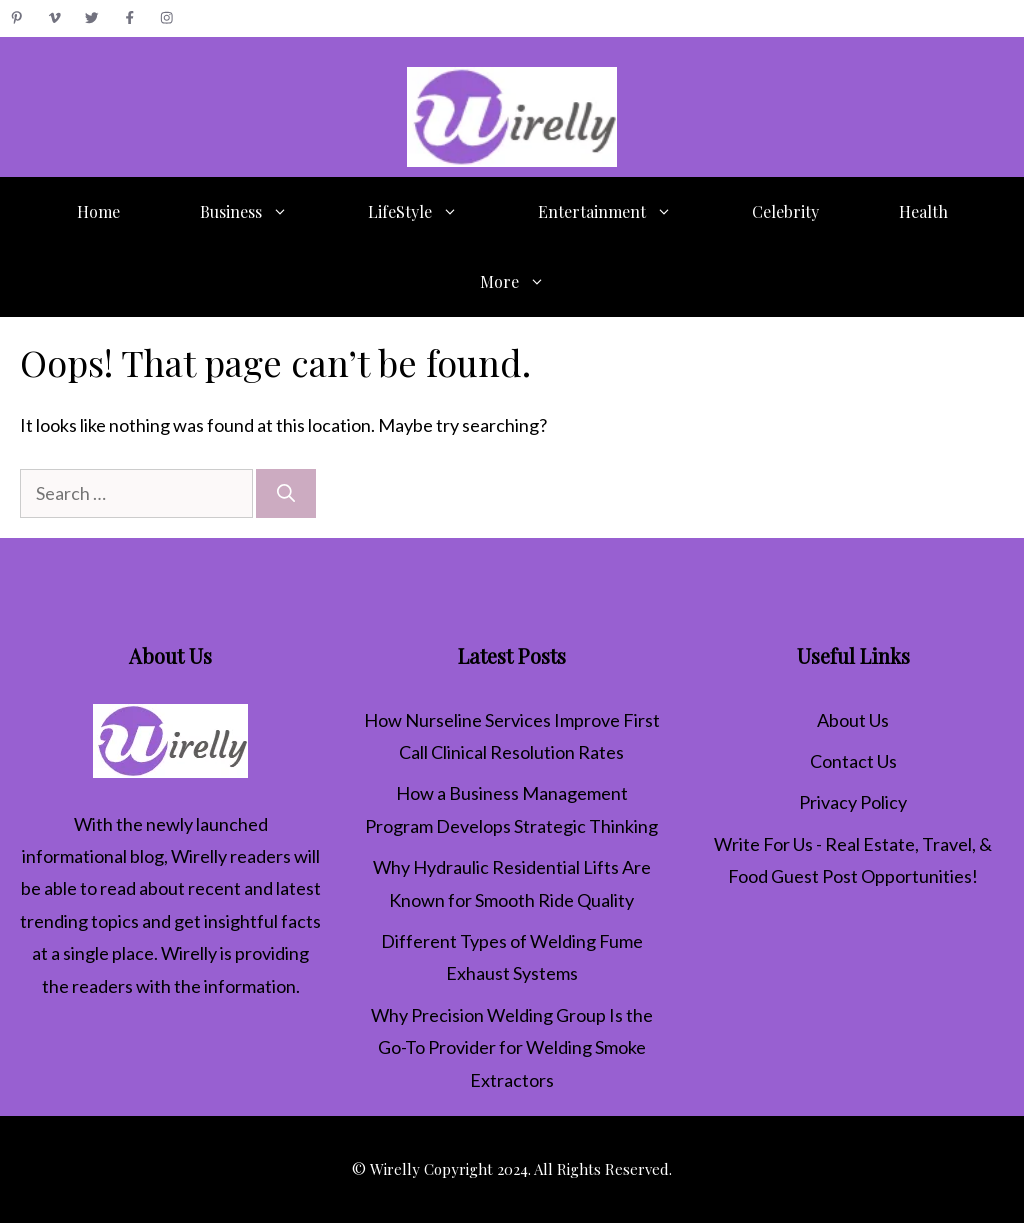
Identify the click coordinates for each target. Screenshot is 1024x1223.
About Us (853, 720)
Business (264, 212)
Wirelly (199, 856)
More (532, 282)
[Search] (286, 493)
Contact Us (853, 761)
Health (923, 211)
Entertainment (625, 212)
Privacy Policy (853, 802)
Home (98, 211)
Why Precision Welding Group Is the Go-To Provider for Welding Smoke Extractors (512, 1047)
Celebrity (785, 211)
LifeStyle (433, 212)
